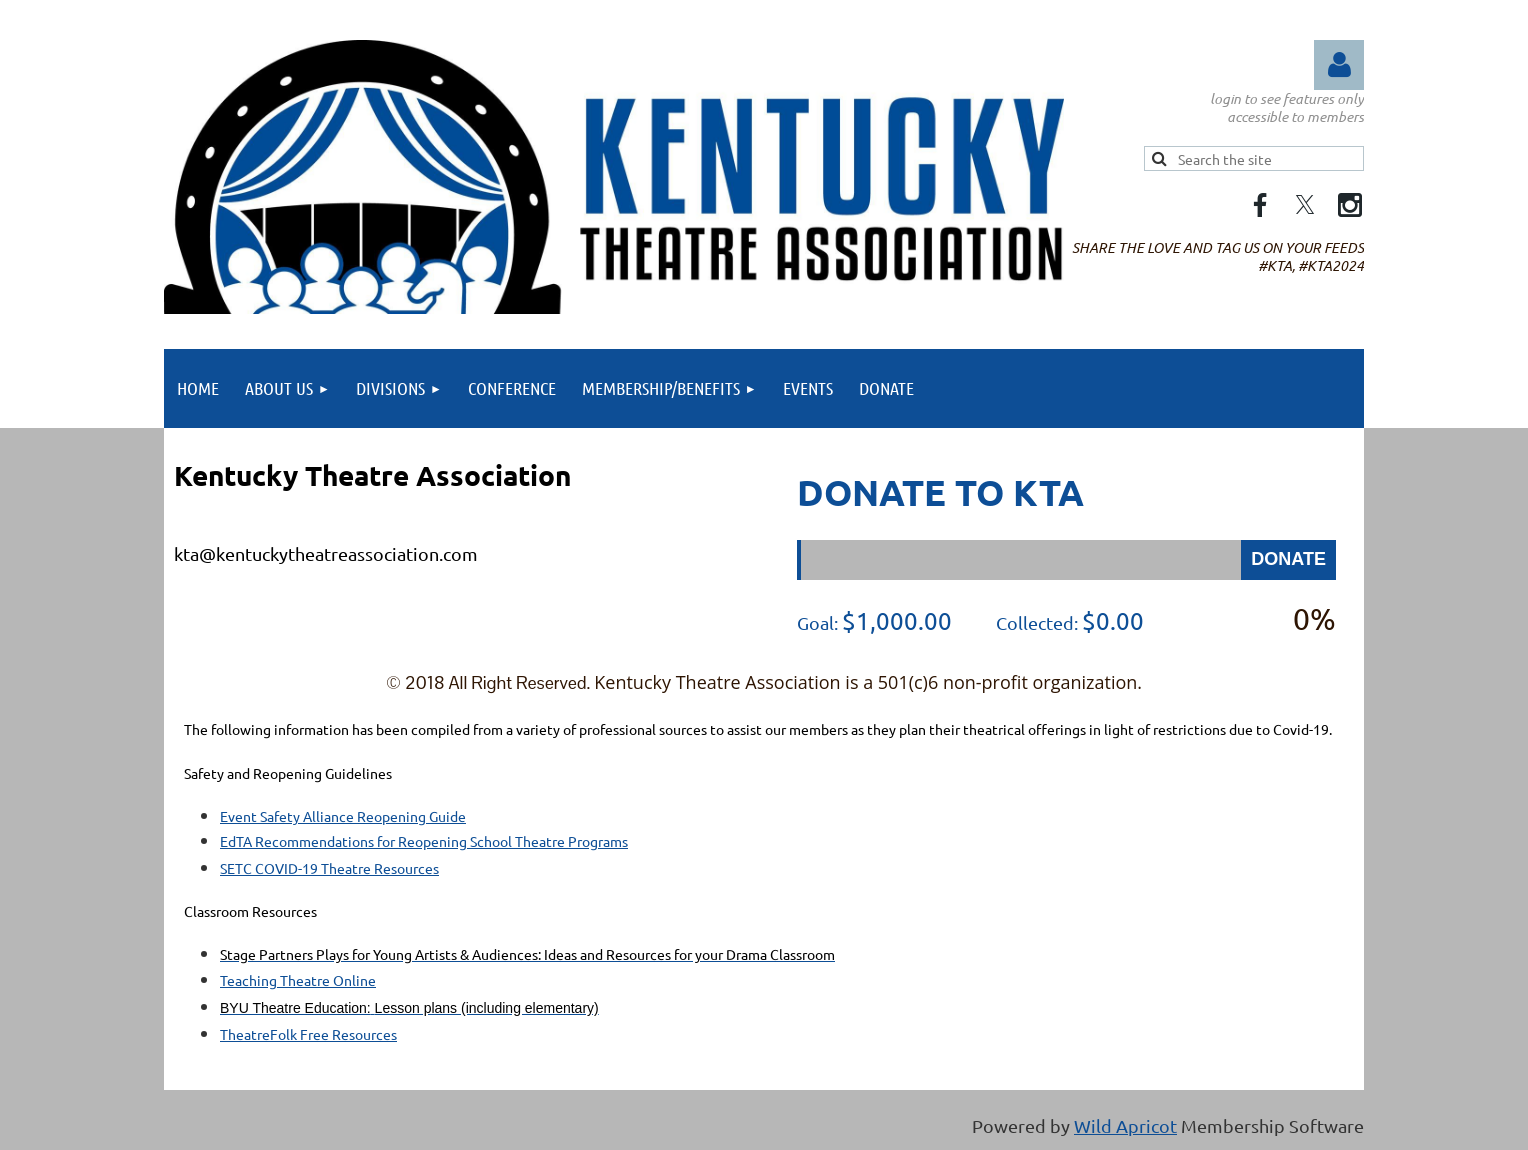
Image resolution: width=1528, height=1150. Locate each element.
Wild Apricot (1125, 1125)
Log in (1339, 65)
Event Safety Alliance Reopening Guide (343, 816)
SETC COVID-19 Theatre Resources (329, 868)
